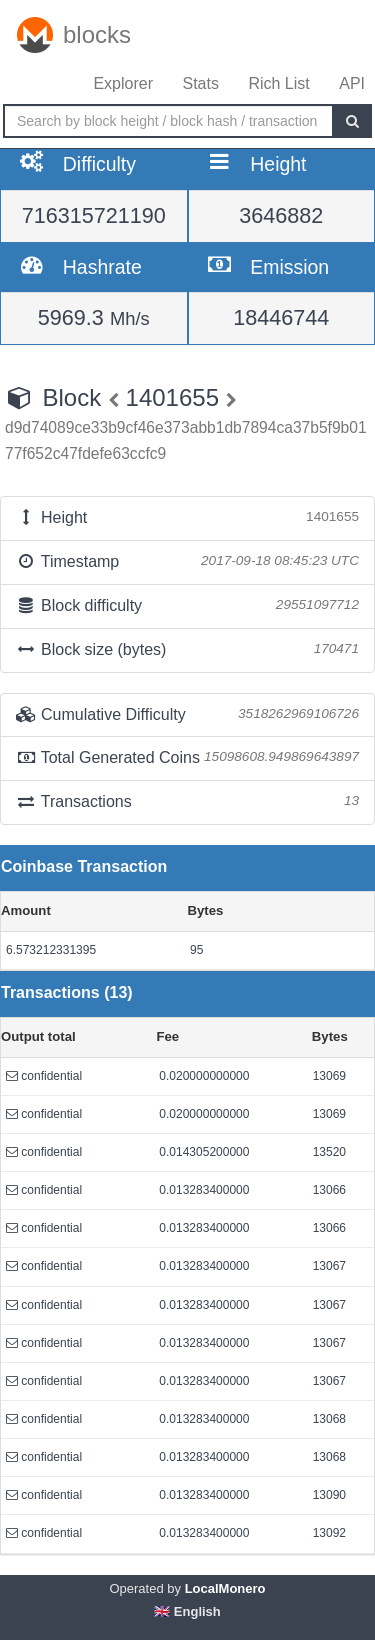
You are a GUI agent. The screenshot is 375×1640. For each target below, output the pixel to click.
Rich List (278, 83)
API (352, 83)
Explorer (123, 83)
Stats (200, 83)
